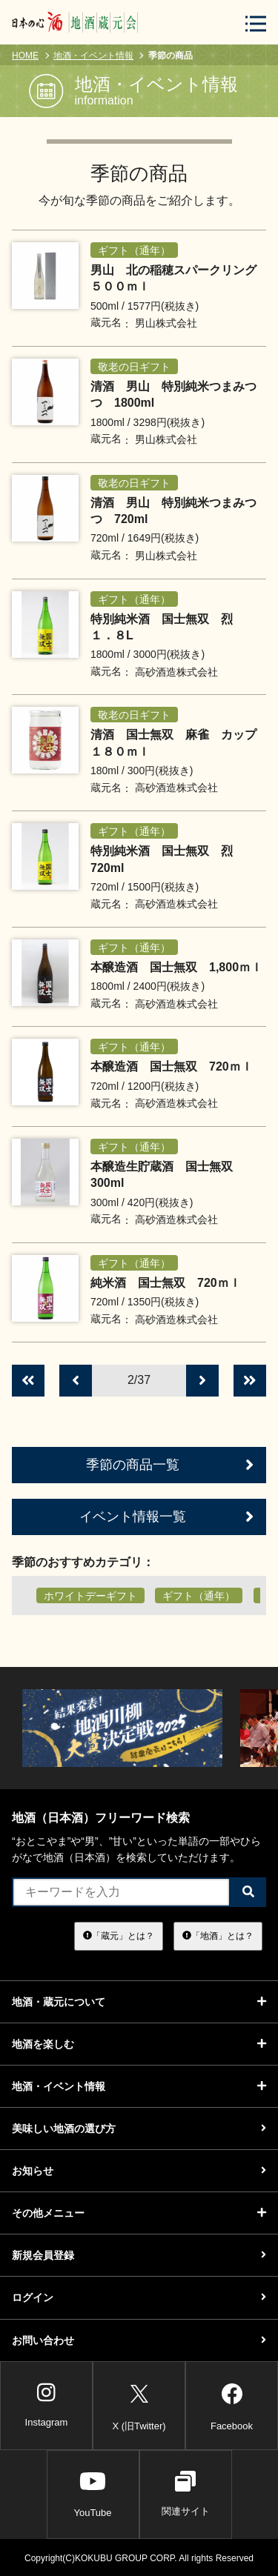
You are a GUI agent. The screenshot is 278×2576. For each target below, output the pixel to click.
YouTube (92, 2493)
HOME (25, 55)
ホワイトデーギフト (90, 1596)
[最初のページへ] (28, 1381)
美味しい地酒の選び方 (139, 2128)
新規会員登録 (139, 2255)
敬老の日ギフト (134, 367)
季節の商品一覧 (170, 1465)
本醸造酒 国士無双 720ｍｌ (171, 1066)
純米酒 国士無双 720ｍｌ (165, 1283)
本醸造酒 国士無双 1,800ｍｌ (176, 967)
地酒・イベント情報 (93, 55)
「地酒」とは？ (218, 1936)
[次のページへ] (202, 1381)
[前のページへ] (75, 1381)
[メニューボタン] (256, 23)
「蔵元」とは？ (118, 1936)
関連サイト (186, 2494)
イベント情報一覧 (166, 1516)
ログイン (139, 2297)
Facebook (232, 2404)
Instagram (46, 2405)
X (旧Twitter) (138, 2404)
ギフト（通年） (134, 250)
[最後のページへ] (250, 1381)
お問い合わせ (139, 2340)
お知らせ (139, 2171)
